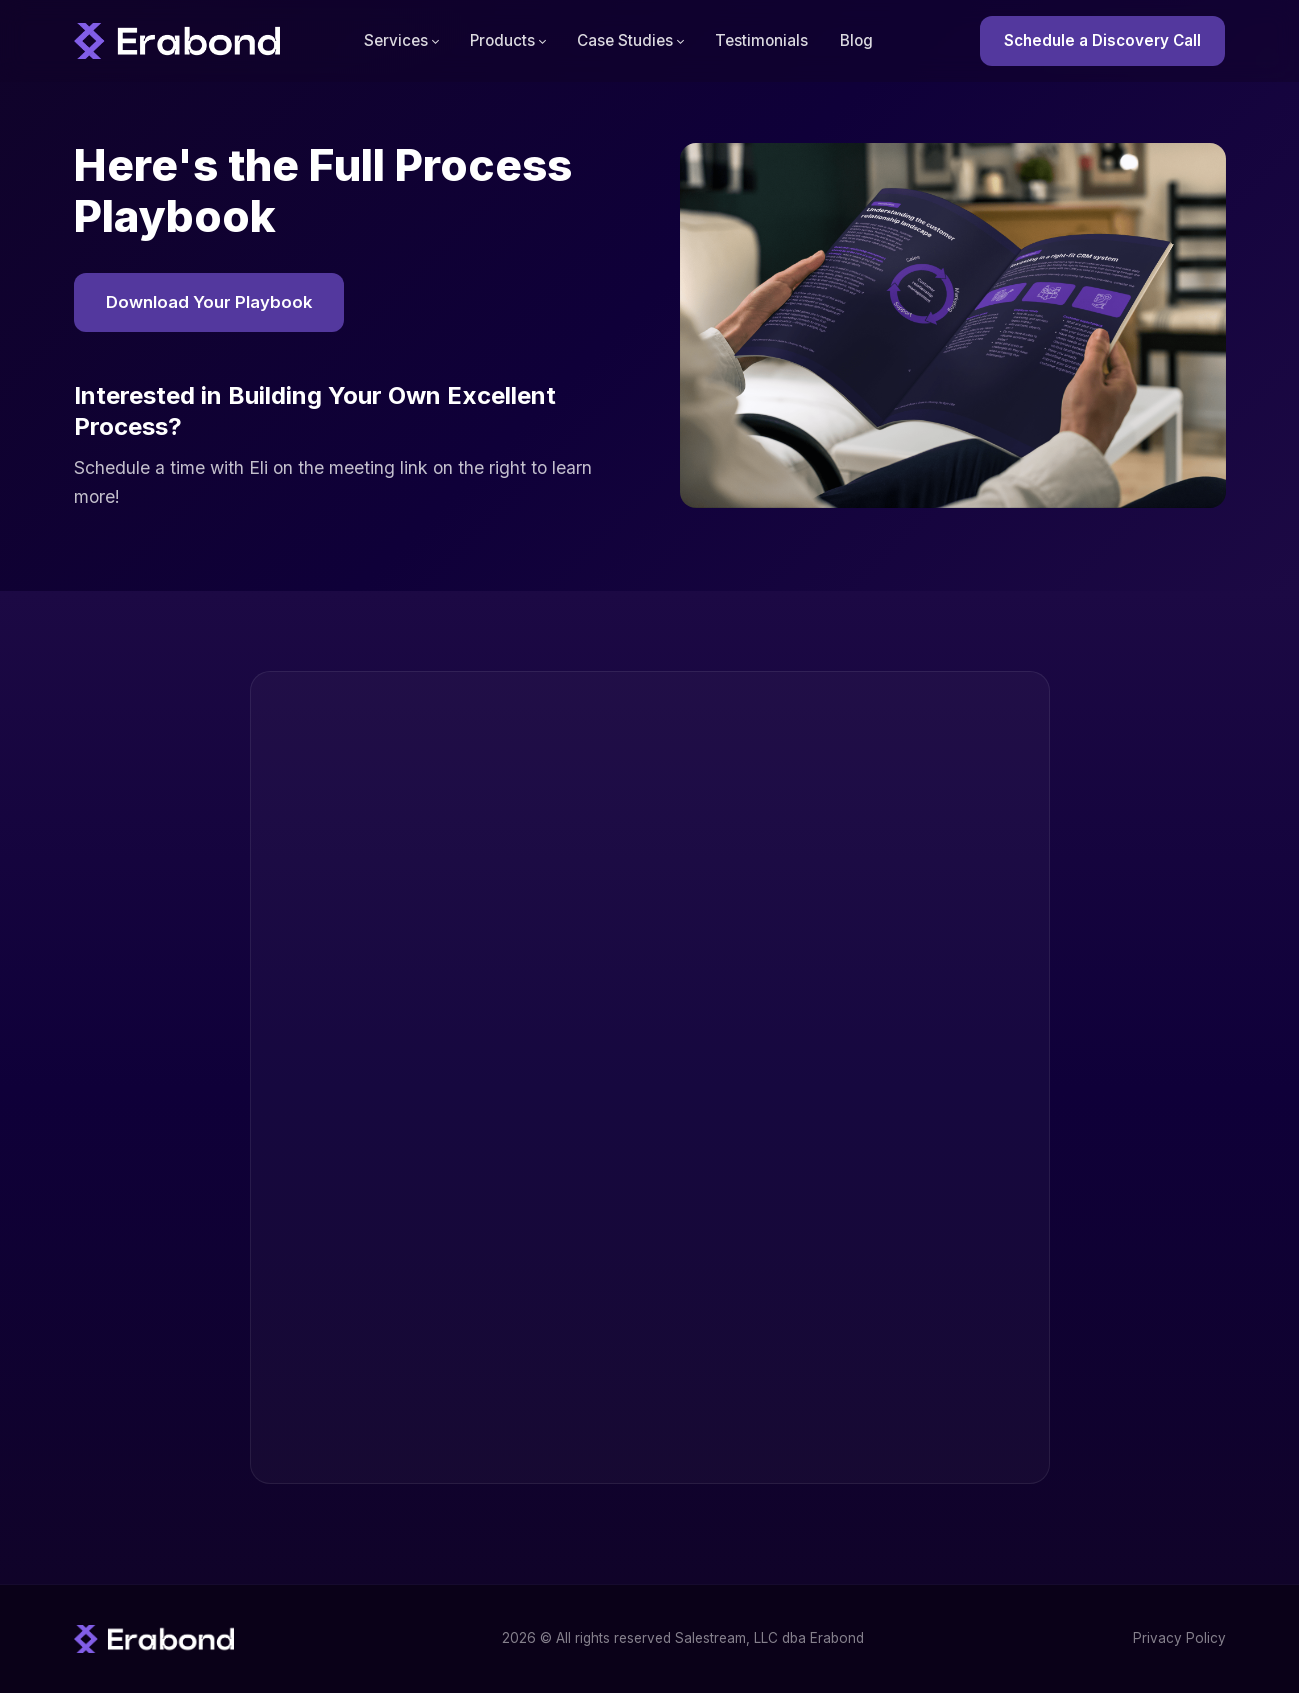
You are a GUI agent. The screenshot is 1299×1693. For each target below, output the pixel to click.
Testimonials (761, 40)
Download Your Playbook (209, 302)
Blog (856, 40)
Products (502, 40)
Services (396, 40)
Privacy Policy (1179, 1638)
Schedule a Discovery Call (1102, 40)
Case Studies (625, 40)
